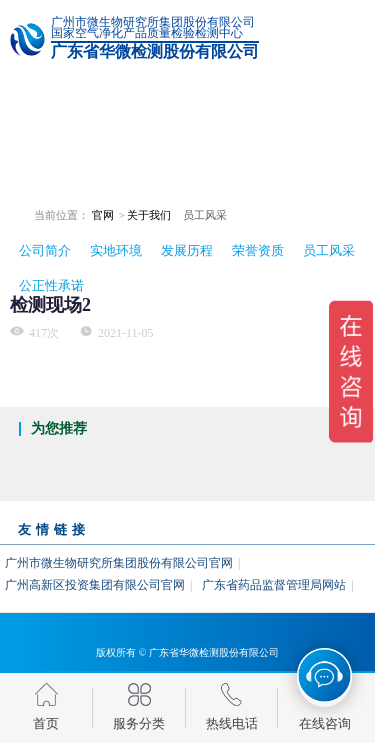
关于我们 (149, 215)
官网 (103, 215)
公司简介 (45, 250)
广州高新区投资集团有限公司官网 (95, 585)
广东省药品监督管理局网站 (274, 585)
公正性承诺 (51, 285)
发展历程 (187, 250)
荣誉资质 (258, 250)
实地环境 (116, 250)
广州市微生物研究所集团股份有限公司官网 (119, 563)
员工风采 (329, 250)
